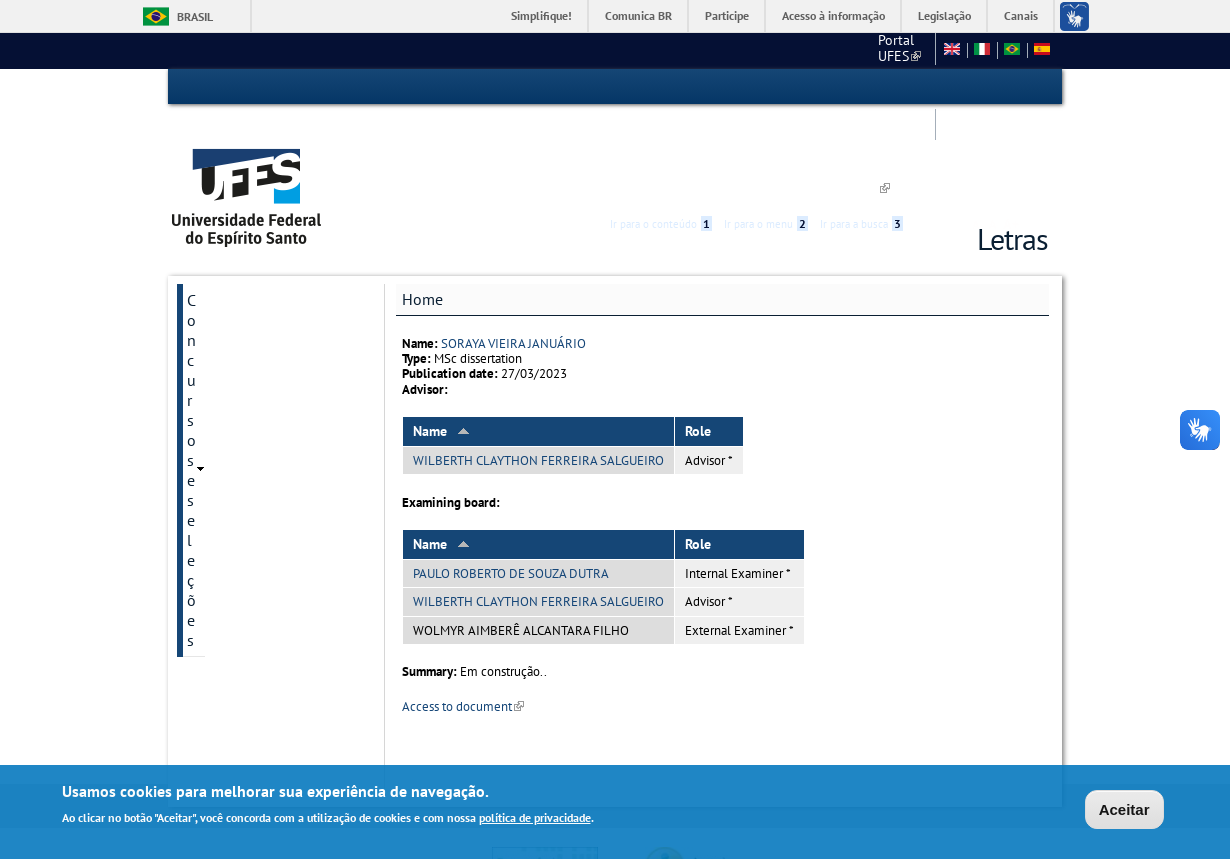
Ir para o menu (766, 87)
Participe (727, 15)
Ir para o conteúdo (661, 87)
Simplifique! (541, 15)
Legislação (944, 15)
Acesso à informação (833, 15)
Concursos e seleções (259, 208)
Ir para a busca (861, 87)
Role (698, 339)
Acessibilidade (928, 87)
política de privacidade (535, 819)
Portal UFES (628, 50)
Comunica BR (638, 15)
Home (422, 207)
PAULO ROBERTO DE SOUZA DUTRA (511, 481)
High (952, 88)
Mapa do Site (883, 50)
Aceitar (1124, 810)
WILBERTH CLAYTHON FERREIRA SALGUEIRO (538, 368)
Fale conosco (783, 50)
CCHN (707, 50)
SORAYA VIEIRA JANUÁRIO (513, 250)
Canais (1021, 15)
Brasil (195, 16)
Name (441, 339)
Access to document (463, 613)
